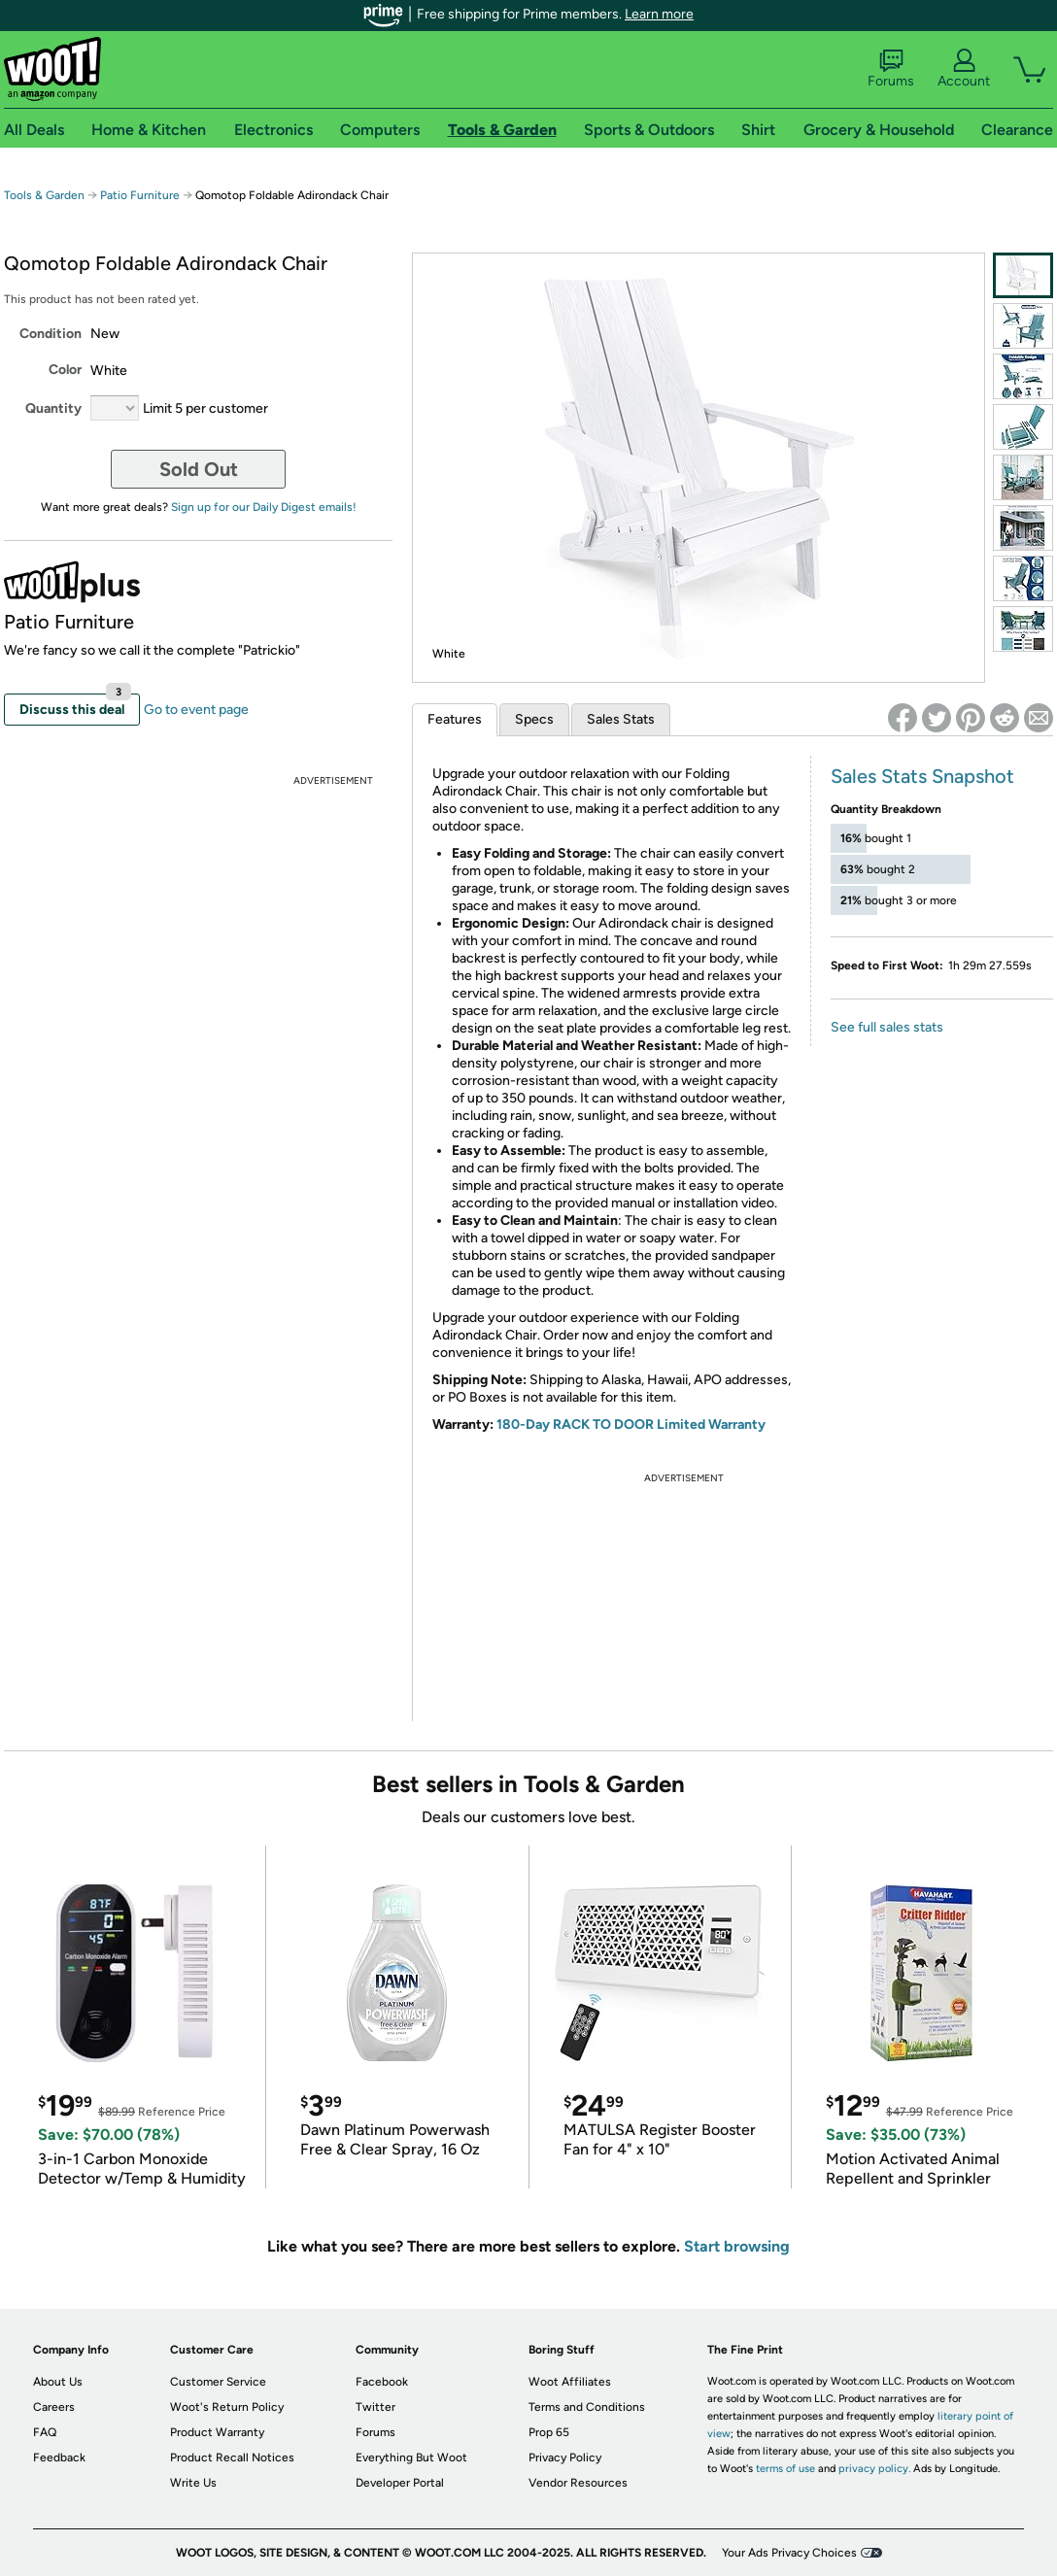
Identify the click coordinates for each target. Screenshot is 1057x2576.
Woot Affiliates (569, 2382)
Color (65, 369)
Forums (891, 69)
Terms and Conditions (586, 2407)
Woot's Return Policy (227, 2407)
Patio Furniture (140, 195)
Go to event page (196, 709)
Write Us (193, 2483)
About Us (58, 2382)
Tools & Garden (44, 195)
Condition (50, 333)
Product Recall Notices (232, 2457)
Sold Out (198, 469)
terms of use (785, 2468)
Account (964, 69)
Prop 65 (548, 2432)
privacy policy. (874, 2468)
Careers (54, 2407)
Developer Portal (400, 2483)
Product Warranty (217, 2432)
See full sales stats (887, 1027)
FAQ (44, 2432)
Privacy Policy (564, 2457)
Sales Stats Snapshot (922, 776)
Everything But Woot (411, 2457)
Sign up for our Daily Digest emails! (264, 507)
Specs (534, 719)
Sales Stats (621, 719)
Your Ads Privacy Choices (789, 2552)
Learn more (659, 14)
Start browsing (737, 2246)
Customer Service (218, 2382)
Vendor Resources (578, 2483)
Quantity (53, 408)
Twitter (375, 2407)
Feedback (59, 2457)
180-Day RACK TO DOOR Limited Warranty (631, 1424)
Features (454, 719)
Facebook (382, 2382)
